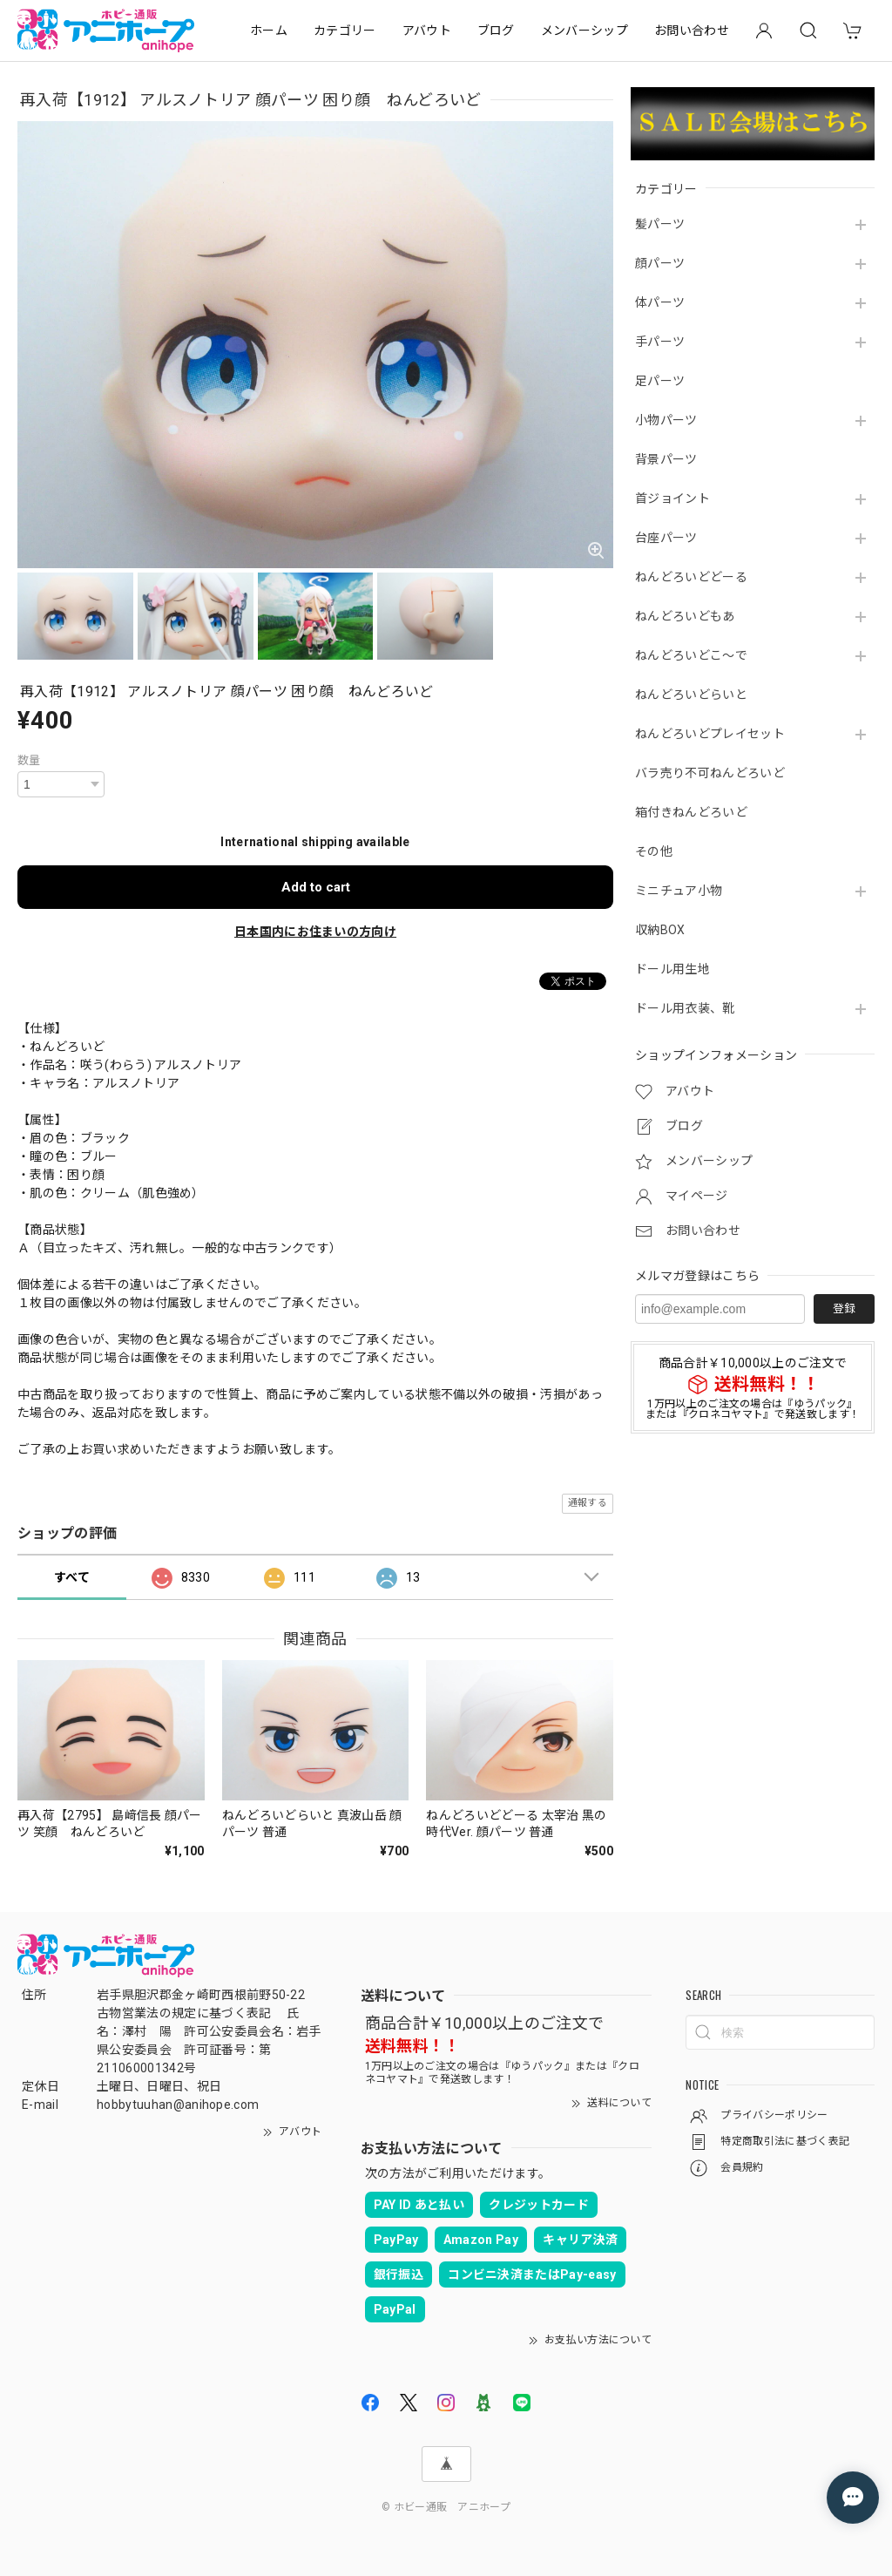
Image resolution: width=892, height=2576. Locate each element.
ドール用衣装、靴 (685, 1008)
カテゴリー (345, 30)
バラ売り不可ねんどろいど (710, 773)
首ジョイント (672, 498)
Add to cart (315, 887)
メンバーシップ (584, 30)
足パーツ (660, 381)
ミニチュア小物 (678, 891)
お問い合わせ (691, 30)
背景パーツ (666, 459)
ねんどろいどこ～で (691, 655)
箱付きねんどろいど (691, 812)
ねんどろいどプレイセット (710, 734)
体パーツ (660, 302)
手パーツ (660, 342)
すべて (72, 1577)
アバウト (426, 30)
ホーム (268, 30)
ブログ (496, 30)
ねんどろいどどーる (691, 577)
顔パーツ (660, 263)
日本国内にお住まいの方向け (315, 932)
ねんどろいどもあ (685, 616)
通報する (587, 1502)
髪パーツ (660, 224)
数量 (29, 760)
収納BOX (660, 930)
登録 (844, 1308)
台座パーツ (666, 538)
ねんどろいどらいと (691, 695)
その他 (653, 851)
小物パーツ (666, 420)
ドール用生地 (672, 969)
